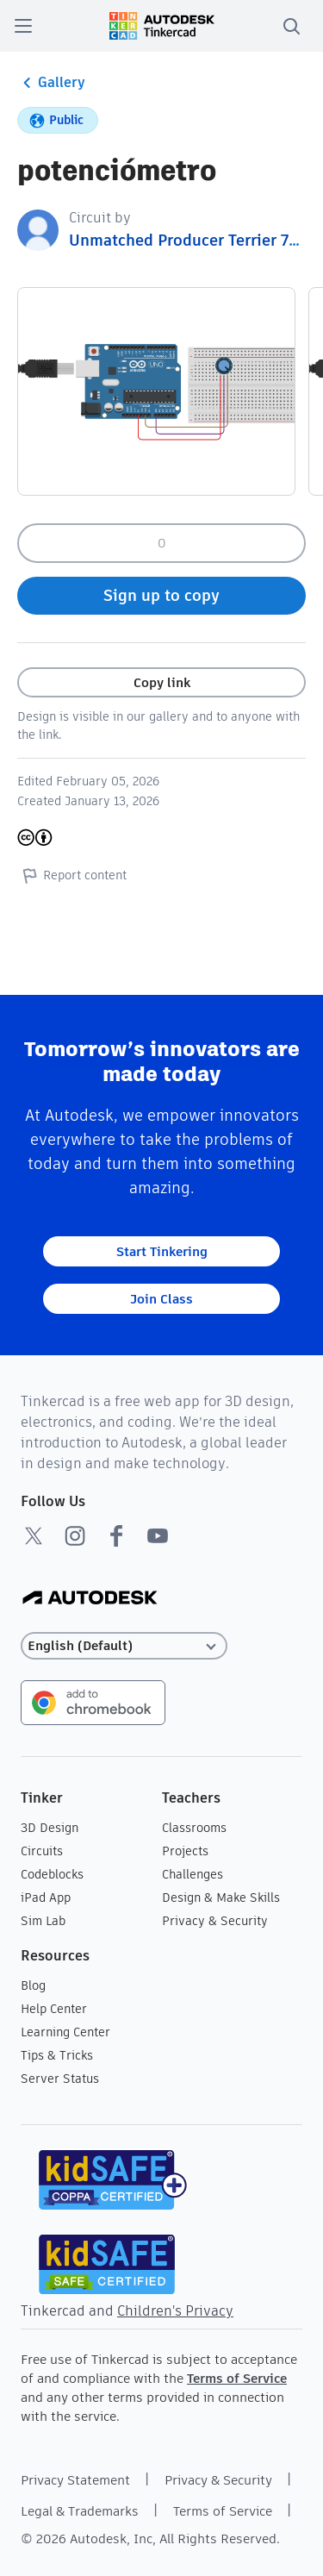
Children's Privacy (175, 2311)
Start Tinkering (162, 1251)
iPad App (46, 1897)
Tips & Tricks (57, 2055)
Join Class (161, 1299)
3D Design (49, 1827)
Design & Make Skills (221, 1897)
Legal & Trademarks (80, 2511)
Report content (72, 875)
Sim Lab (43, 1920)
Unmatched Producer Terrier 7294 (192, 240)
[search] (291, 26)
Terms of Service (237, 2378)
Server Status (60, 2078)
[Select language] (124, 1646)
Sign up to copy (161, 595)
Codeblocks (52, 1874)
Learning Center (65, 2032)
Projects (185, 1851)
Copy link (162, 682)
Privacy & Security (215, 1920)
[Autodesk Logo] (90, 1599)
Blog (33, 1985)
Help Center (54, 2008)
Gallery (51, 82)
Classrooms (194, 1827)
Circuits (42, 1851)
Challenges (192, 1874)
